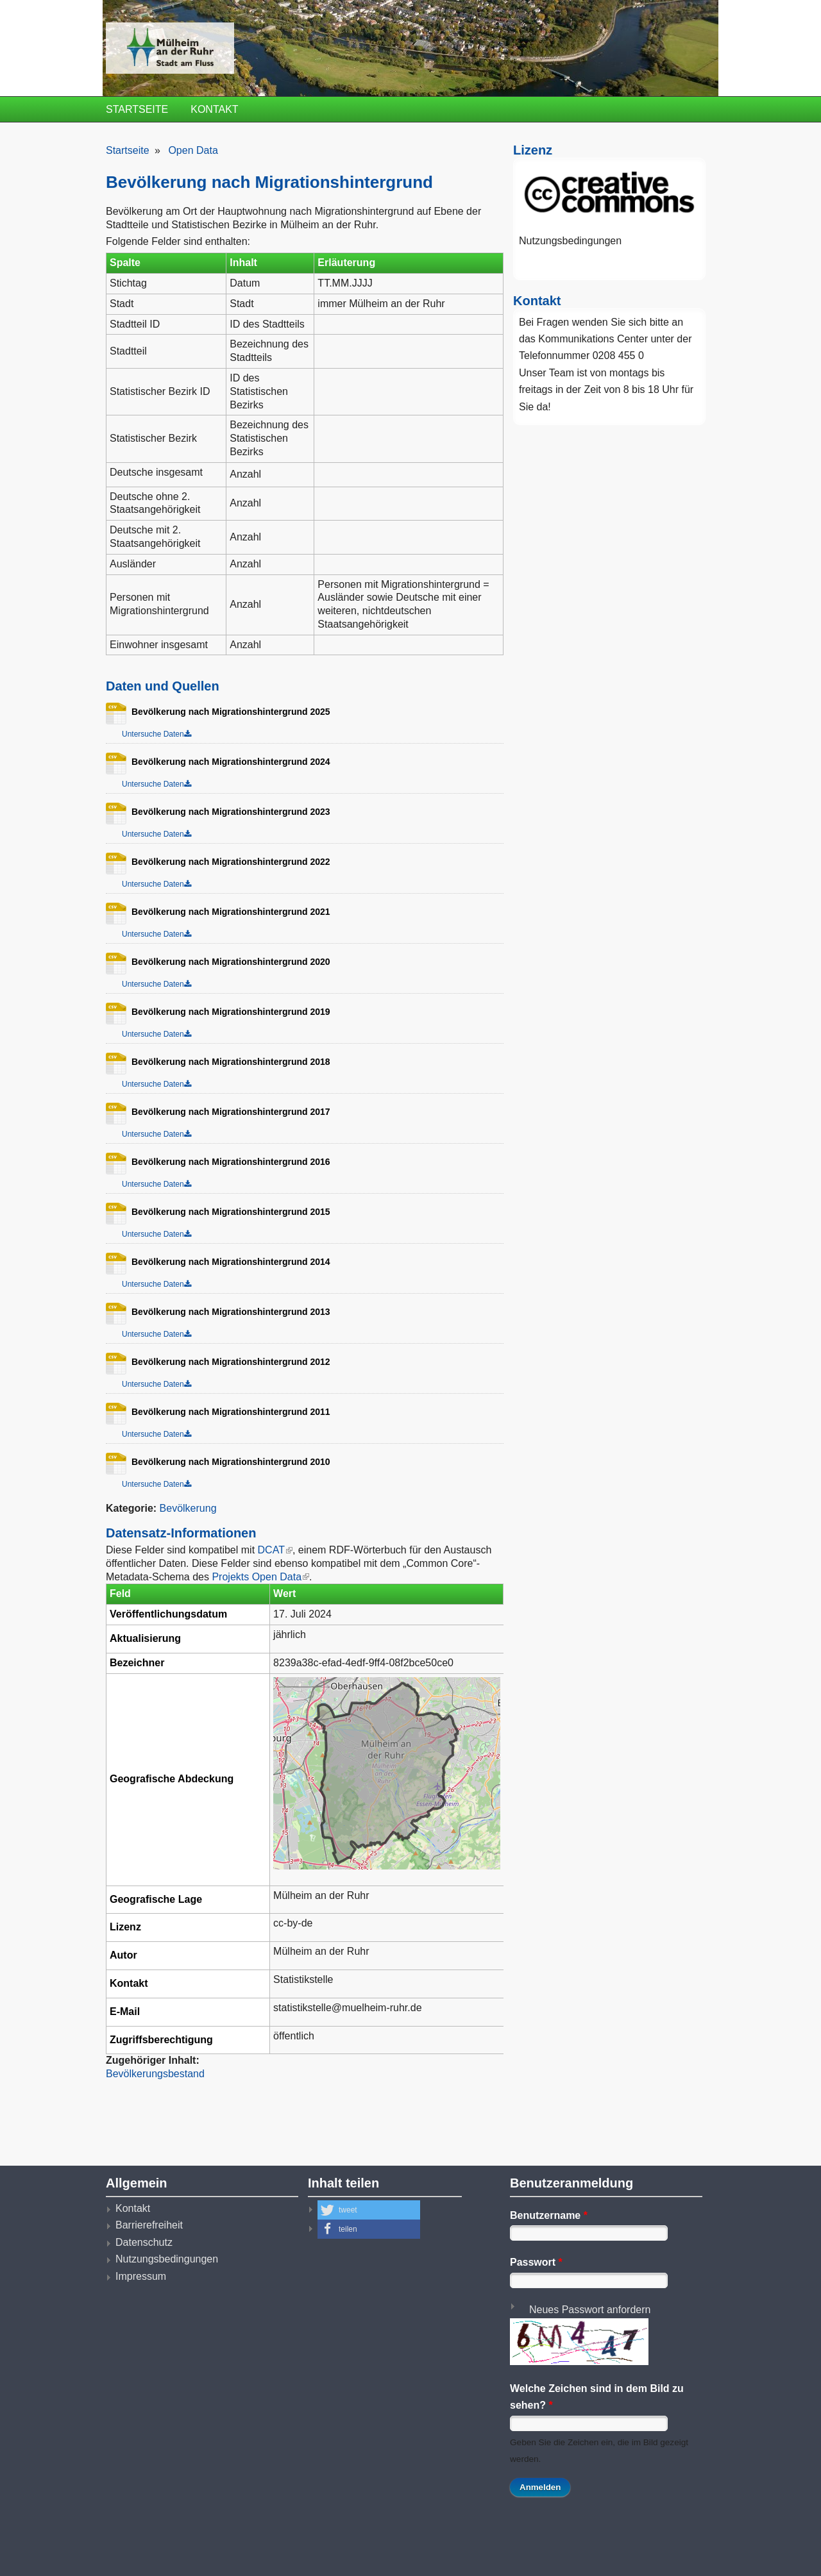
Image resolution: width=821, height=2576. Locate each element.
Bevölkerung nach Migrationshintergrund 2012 (226, 1362)
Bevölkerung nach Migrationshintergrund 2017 (226, 1112)
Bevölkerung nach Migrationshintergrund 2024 (226, 762)
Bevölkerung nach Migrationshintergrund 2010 (226, 1462)
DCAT (275, 1549)
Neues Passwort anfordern (589, 2309)
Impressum (140, 2276)
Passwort (536, 2262)
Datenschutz (144, 2242)
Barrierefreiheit (149, 2225)
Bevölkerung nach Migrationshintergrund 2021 (226, 912)
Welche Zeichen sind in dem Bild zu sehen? (597, 2397)
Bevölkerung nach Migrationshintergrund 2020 (226, 962)
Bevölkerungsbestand (155, 2073)
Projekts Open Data (260, 1576)
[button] (368, 2210)
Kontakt (214, 109)
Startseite (137, 109)
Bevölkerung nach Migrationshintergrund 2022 (226, 862)
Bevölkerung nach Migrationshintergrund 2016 (226, 1162)
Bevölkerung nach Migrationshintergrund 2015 (226, 1212)
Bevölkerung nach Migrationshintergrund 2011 (226, 1412)
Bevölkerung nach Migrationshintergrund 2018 (226, 1062)
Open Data (192, 150)
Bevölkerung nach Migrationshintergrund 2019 (226, 1012)
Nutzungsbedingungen (570, 240)
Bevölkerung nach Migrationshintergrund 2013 (226, 1312)
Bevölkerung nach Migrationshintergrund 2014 (226, 1262)
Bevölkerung (188, 1508)
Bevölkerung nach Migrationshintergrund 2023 (226, 812)
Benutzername (549, 2215)
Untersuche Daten (153, 734)
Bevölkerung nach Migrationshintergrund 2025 (226, 712)
